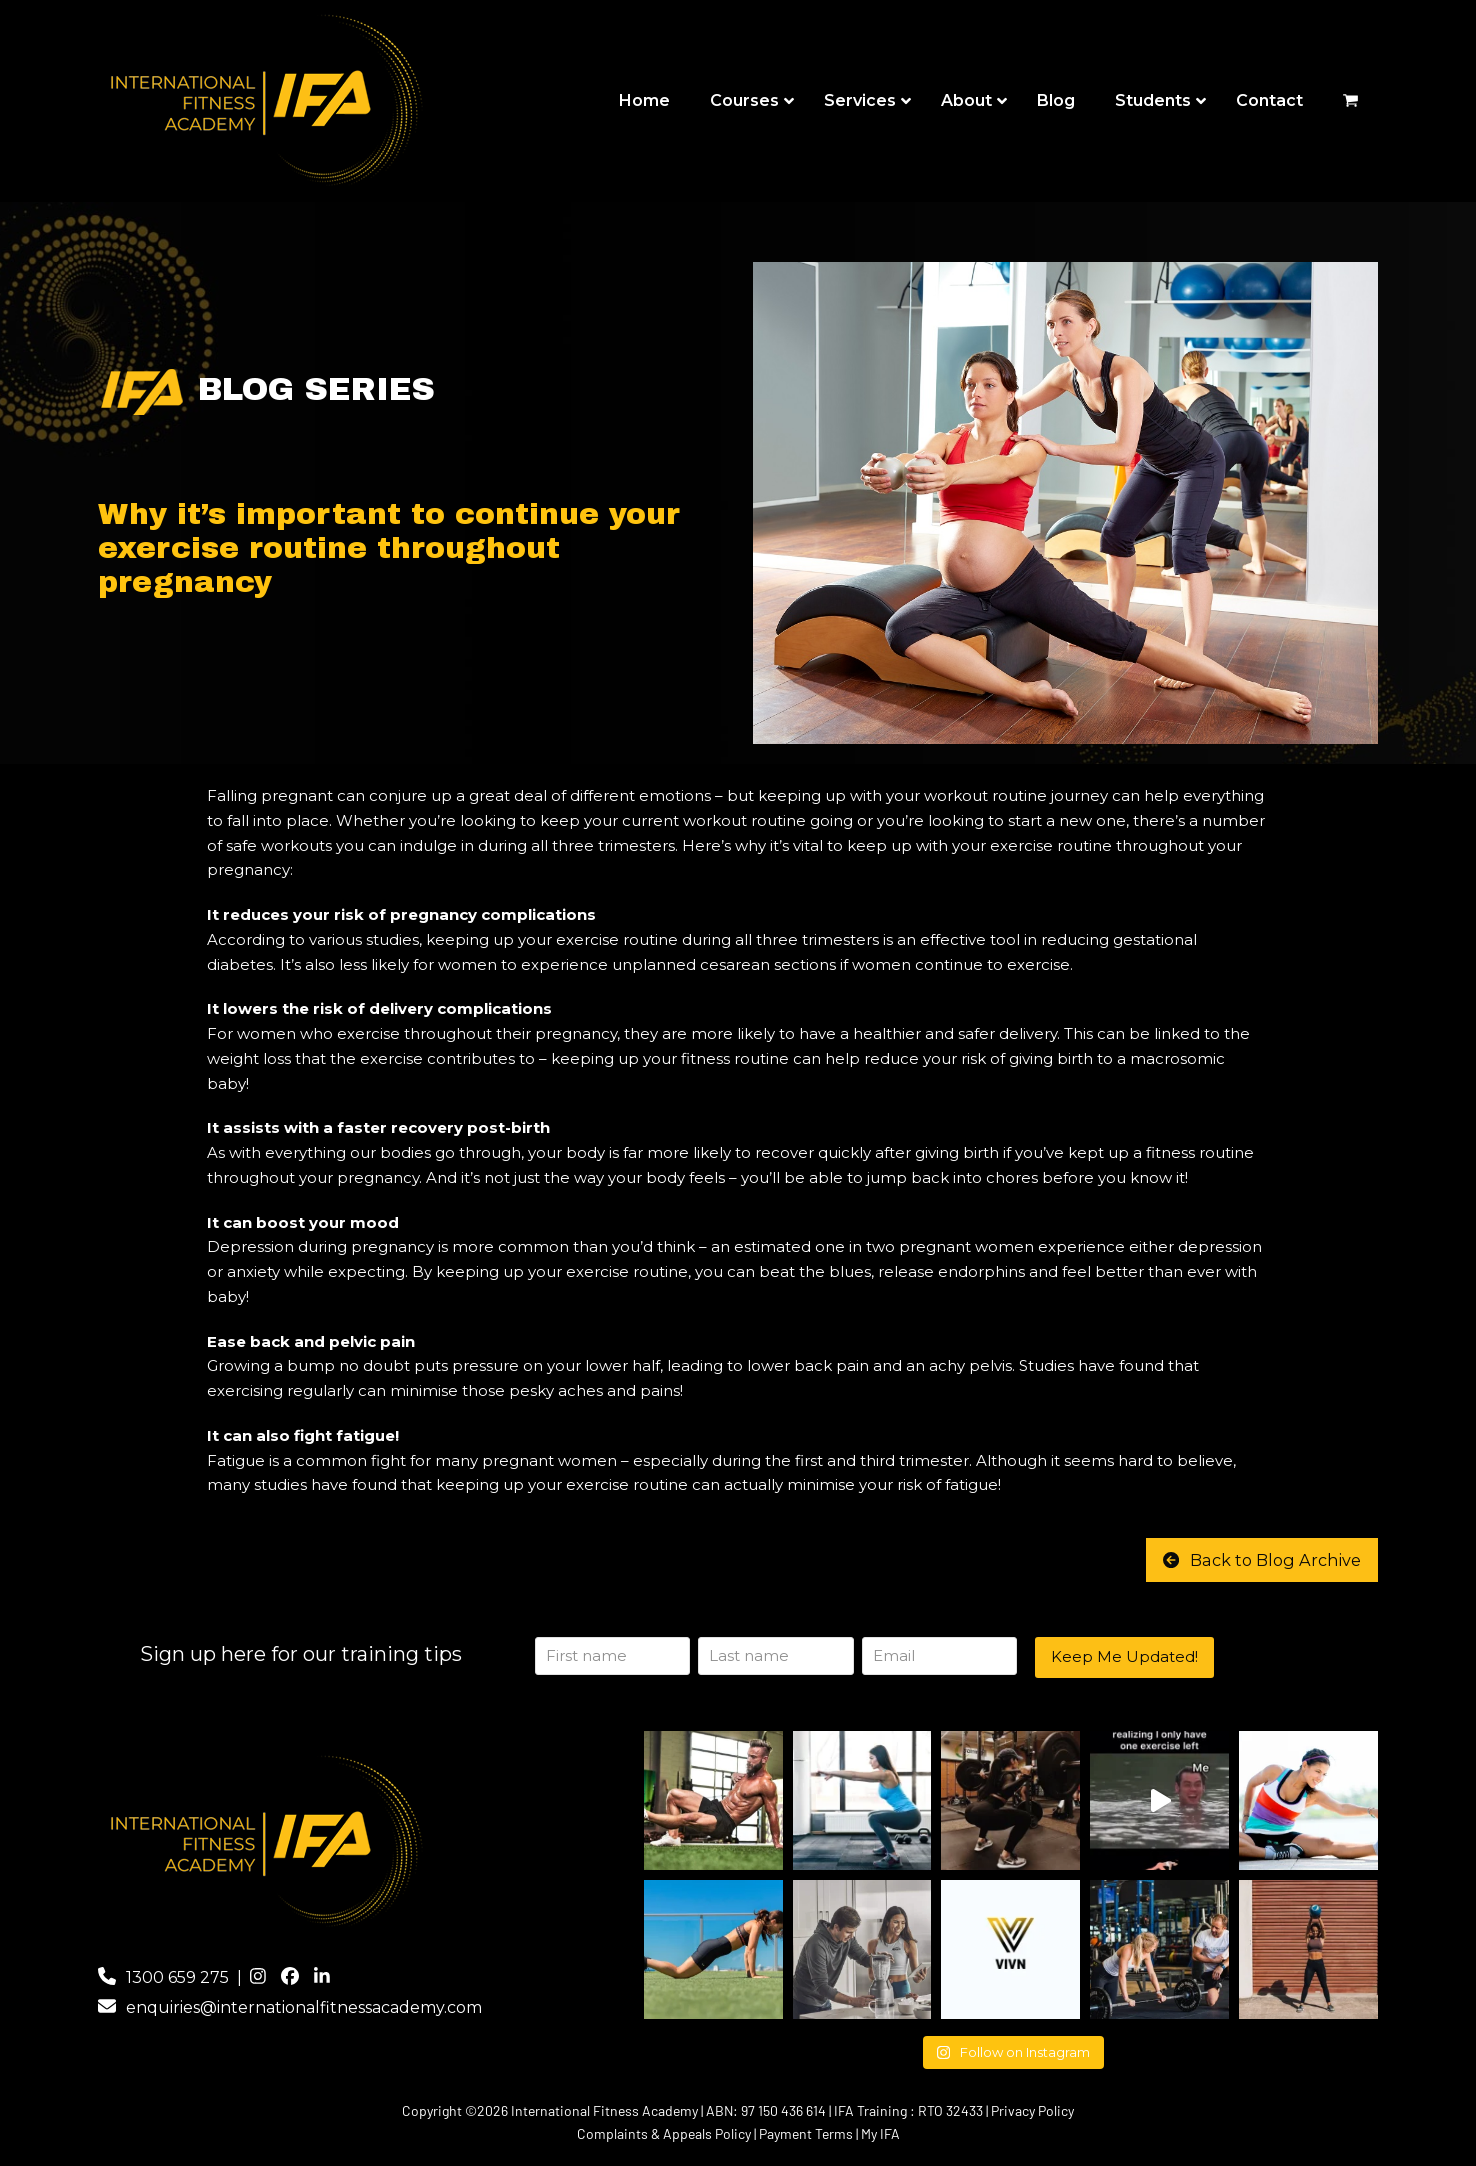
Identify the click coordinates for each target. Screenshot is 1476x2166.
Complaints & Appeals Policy (664, 2133)
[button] (1350, 101)
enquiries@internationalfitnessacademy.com (304, 2007)
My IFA (880, 2133)
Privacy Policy (1032, 2110)
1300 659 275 (177, 1977)
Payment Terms (806, 2133)
